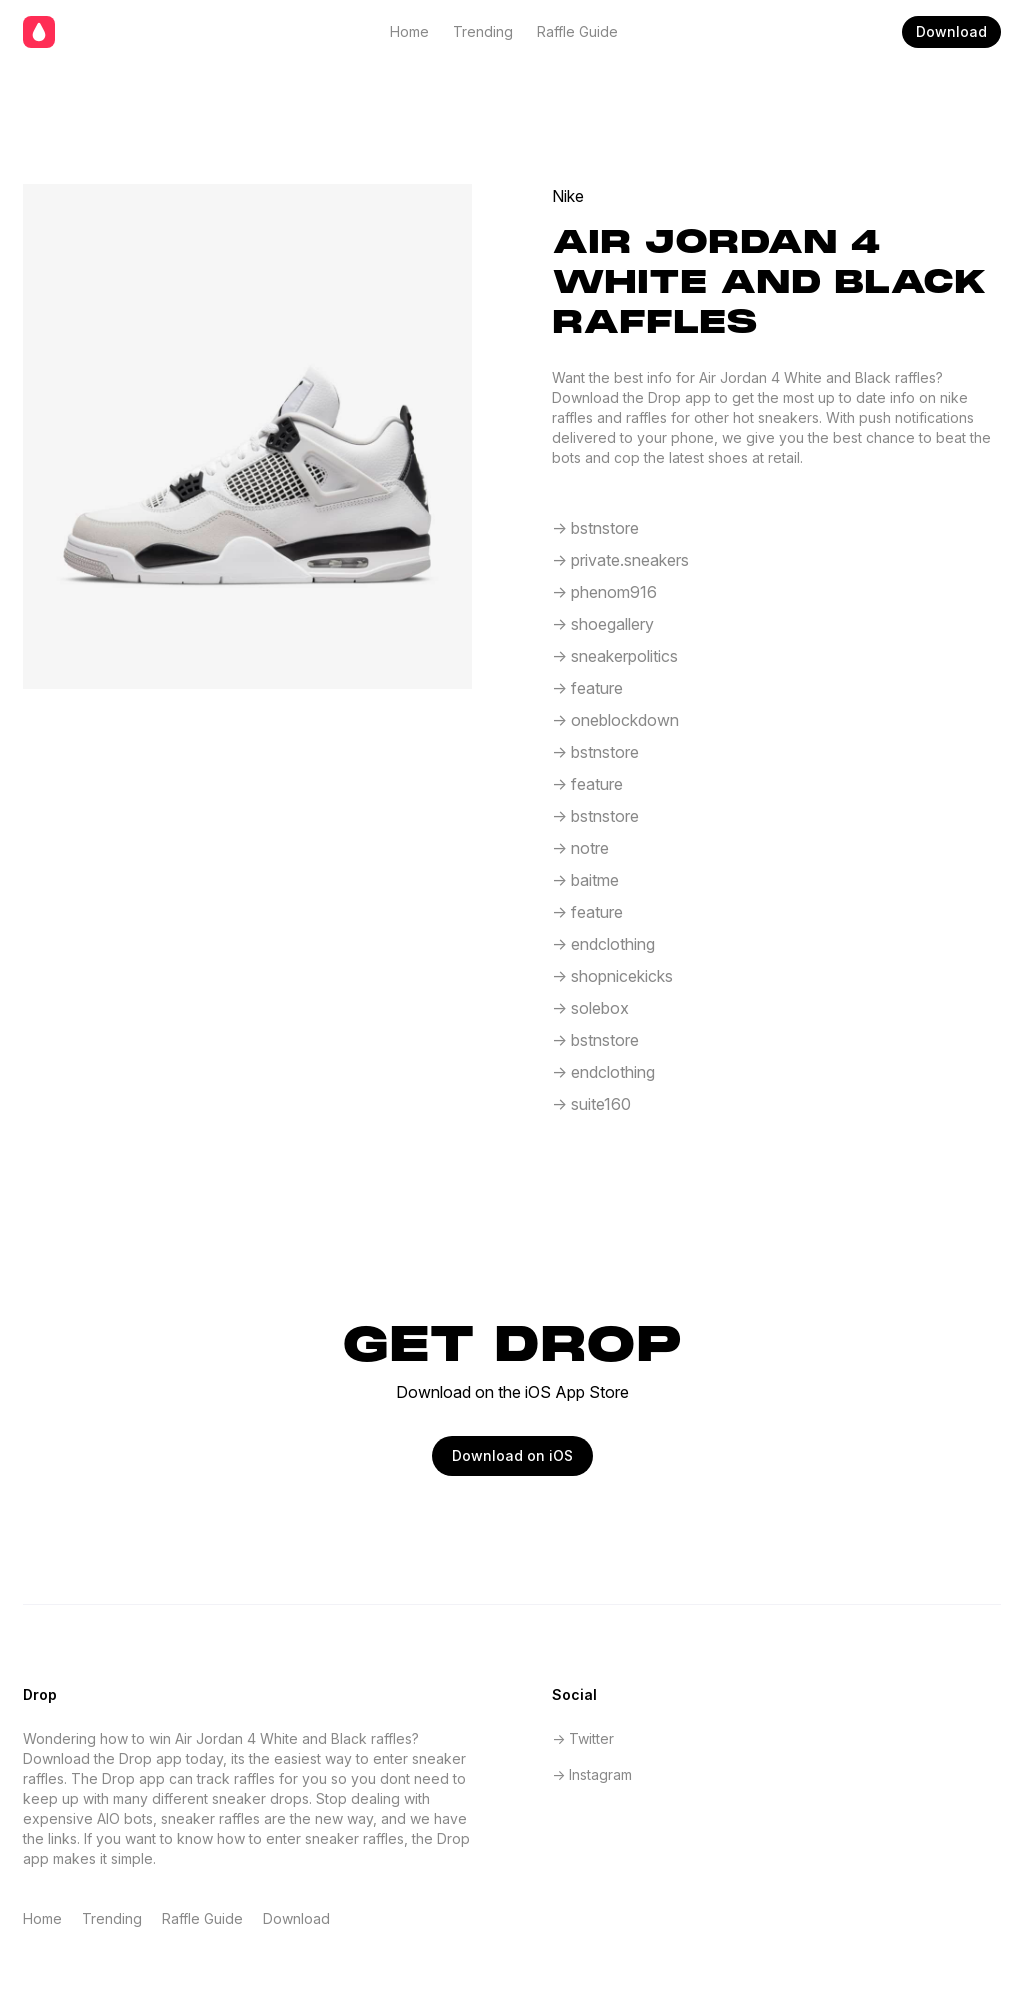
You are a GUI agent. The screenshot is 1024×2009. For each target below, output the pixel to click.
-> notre (580, 848)
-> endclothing (603, 944)
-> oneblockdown (615, 720)
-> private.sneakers (620, 560)
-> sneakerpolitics (615, 656)
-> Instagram (592, 1774)
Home (409, 31)
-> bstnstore (595, 528)
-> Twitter (583, 1738)
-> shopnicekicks (612, 976)
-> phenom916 (604, 592)
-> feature (587, 688)
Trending (483, 31)
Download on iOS (512, 1455)
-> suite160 (591, 1104)
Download (951, 31)
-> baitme (585, 880)
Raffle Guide (577, 31)
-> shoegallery (603, 624)
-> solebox (590, 1008)
